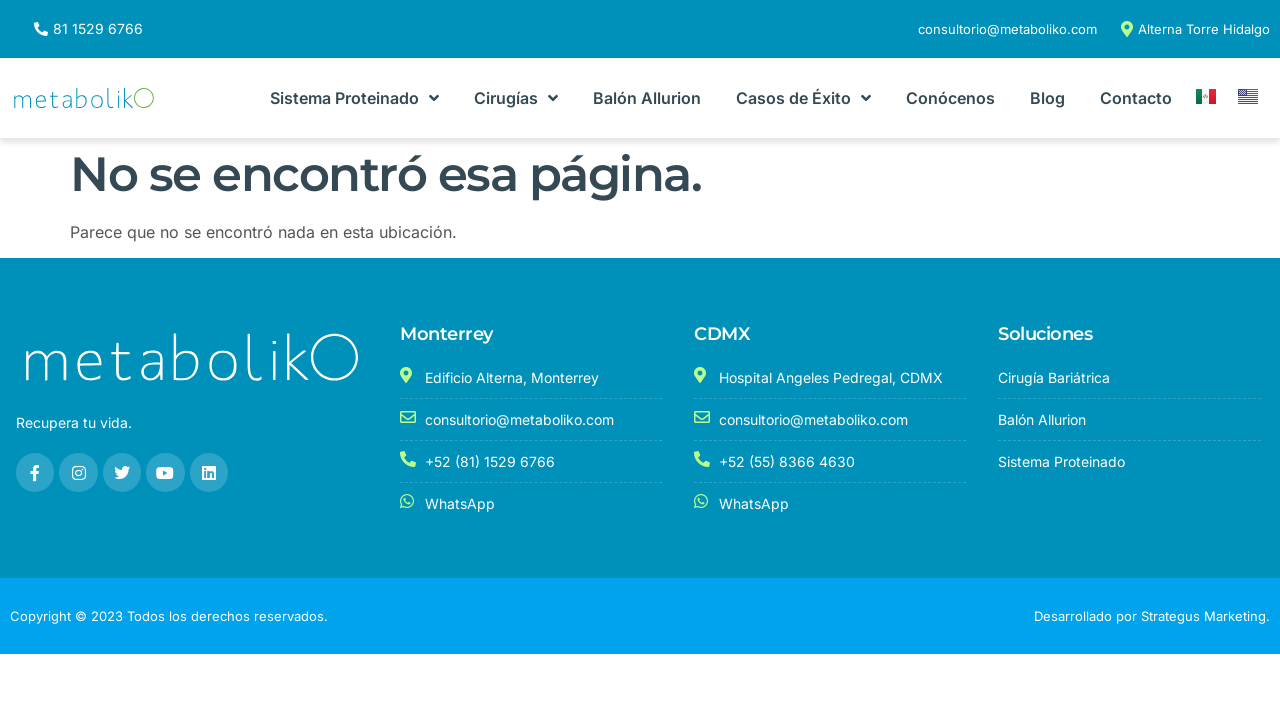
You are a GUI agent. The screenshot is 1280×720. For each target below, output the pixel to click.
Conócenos (950, 98)
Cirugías (516, 98)
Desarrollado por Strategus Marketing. (1152, 616)
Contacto (1136, 98)
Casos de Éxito (803, 98)
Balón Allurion (647, 98)
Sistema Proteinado (354, 98)
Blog (1047, 98)
